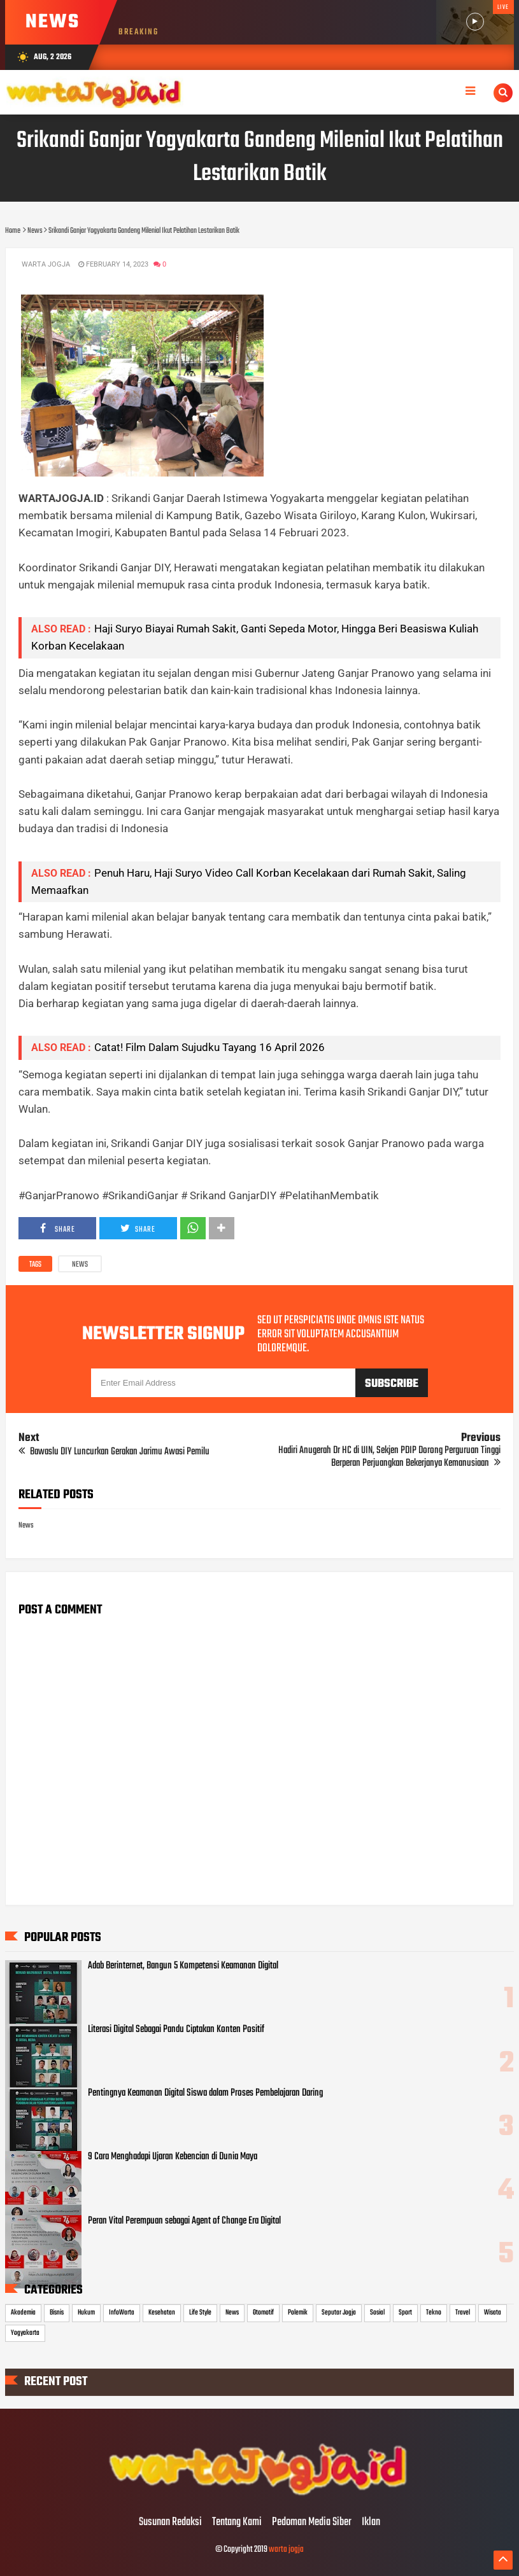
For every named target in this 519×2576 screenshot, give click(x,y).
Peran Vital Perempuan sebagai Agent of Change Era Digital (184, 2221)
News (80, 1264)
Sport (405, 2312)
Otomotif (263, 2312)
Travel (462, 2312)
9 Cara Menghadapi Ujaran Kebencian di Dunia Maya (172, 2156)
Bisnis (57, 2312)
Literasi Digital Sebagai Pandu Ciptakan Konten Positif (176, 2029)
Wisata (492, 2312)
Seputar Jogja (339, 2312)
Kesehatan (161, 2312)
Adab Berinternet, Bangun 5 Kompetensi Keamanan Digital (183, 1966)
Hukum (86, 2312)
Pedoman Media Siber (312, 2523)
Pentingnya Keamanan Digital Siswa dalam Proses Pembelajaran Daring (205, 2093)
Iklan (371, 2523)
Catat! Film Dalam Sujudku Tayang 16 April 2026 (209, 1047)
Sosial (377, 2312)
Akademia (23, 2312)
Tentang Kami (237, 2523)
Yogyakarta (25, 2333)
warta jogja (286, 2549)
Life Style (200, 2312)
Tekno (433, 2312)
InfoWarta (121, 2312)
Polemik (298, 2312)
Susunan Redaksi (170, 2523)
